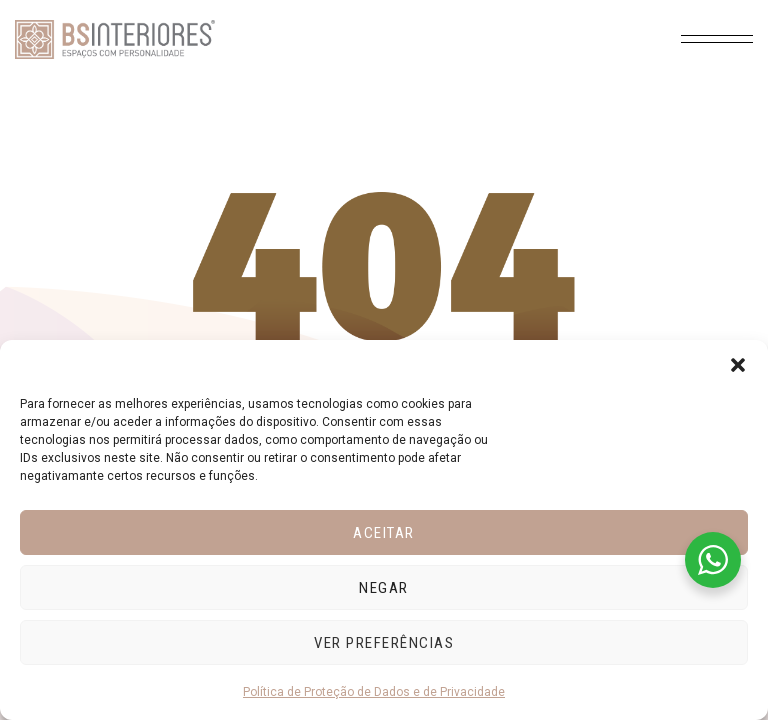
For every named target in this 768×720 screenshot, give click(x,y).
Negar (384, 588)
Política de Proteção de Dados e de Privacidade (374, 692)
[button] (738, 365)
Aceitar (384, 533)
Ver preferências (384, 643)
